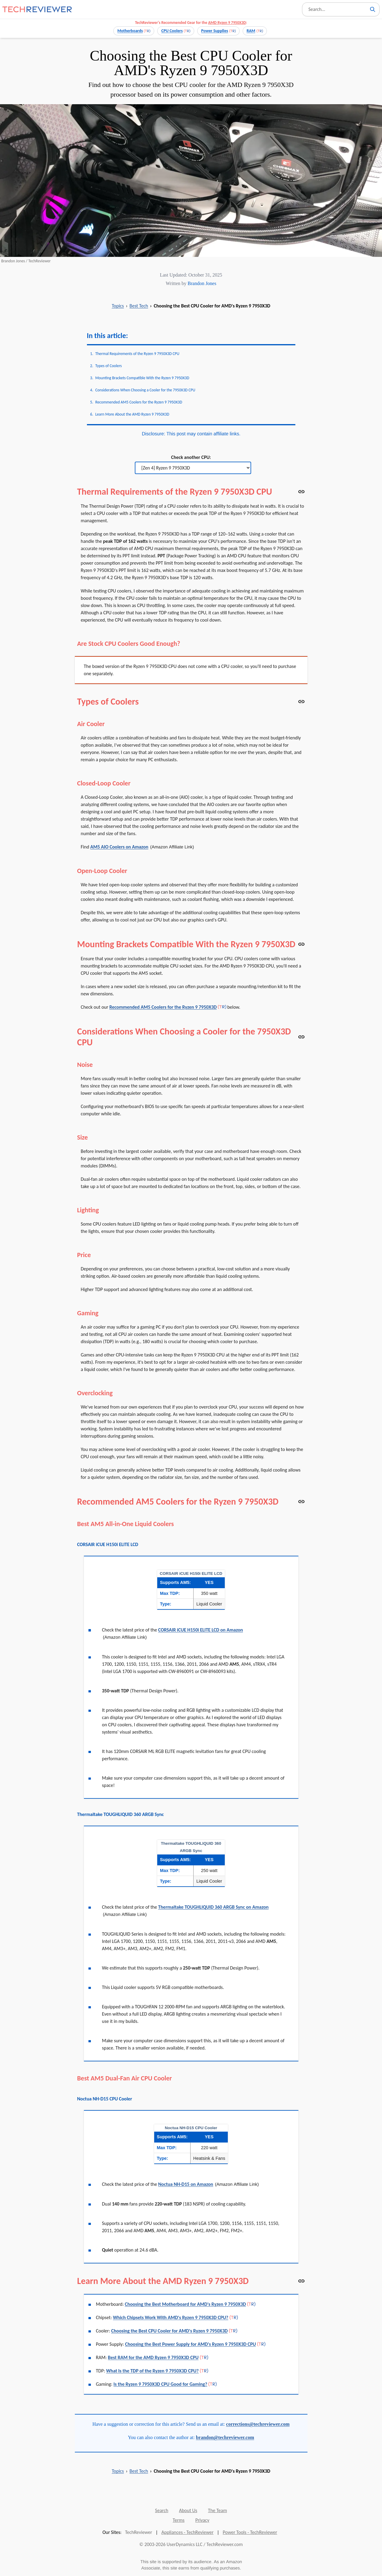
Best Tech (139, 306)
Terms (178, 2520)
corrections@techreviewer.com (258, 2424)
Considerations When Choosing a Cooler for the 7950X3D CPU (145, 390)
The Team (217, 2510)
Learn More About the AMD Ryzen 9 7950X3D (132, 414)
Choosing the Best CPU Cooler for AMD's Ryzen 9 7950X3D (169, 2331)
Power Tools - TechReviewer (250, 2532)
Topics (118, 306)
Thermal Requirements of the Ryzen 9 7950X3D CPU (137, 353)
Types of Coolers (108, 365)
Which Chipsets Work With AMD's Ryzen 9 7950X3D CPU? (170, 2317)
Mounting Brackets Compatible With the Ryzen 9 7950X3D (142, 377)
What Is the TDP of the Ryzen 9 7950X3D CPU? (152, 2371)
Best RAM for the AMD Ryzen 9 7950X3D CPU (153, 2357)
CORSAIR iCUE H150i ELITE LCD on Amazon (200, 1630)
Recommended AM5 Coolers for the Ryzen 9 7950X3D (138, 402)
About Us (188, 2510)
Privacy (202, 2520)
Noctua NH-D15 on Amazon (185, 2184)
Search (161, 2510)
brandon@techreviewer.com (225, 2437)
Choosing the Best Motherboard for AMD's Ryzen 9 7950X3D (185, 2304)
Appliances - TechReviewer (187, 2532)
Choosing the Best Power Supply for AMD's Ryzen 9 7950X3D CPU (190, 2344)
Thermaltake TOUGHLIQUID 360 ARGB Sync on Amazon (213, 1907)
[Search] (372, 9)
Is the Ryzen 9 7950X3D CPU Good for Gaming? (161, 2384)
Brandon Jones (202, 283)
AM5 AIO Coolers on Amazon (119, 847)
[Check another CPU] (193, 468)
